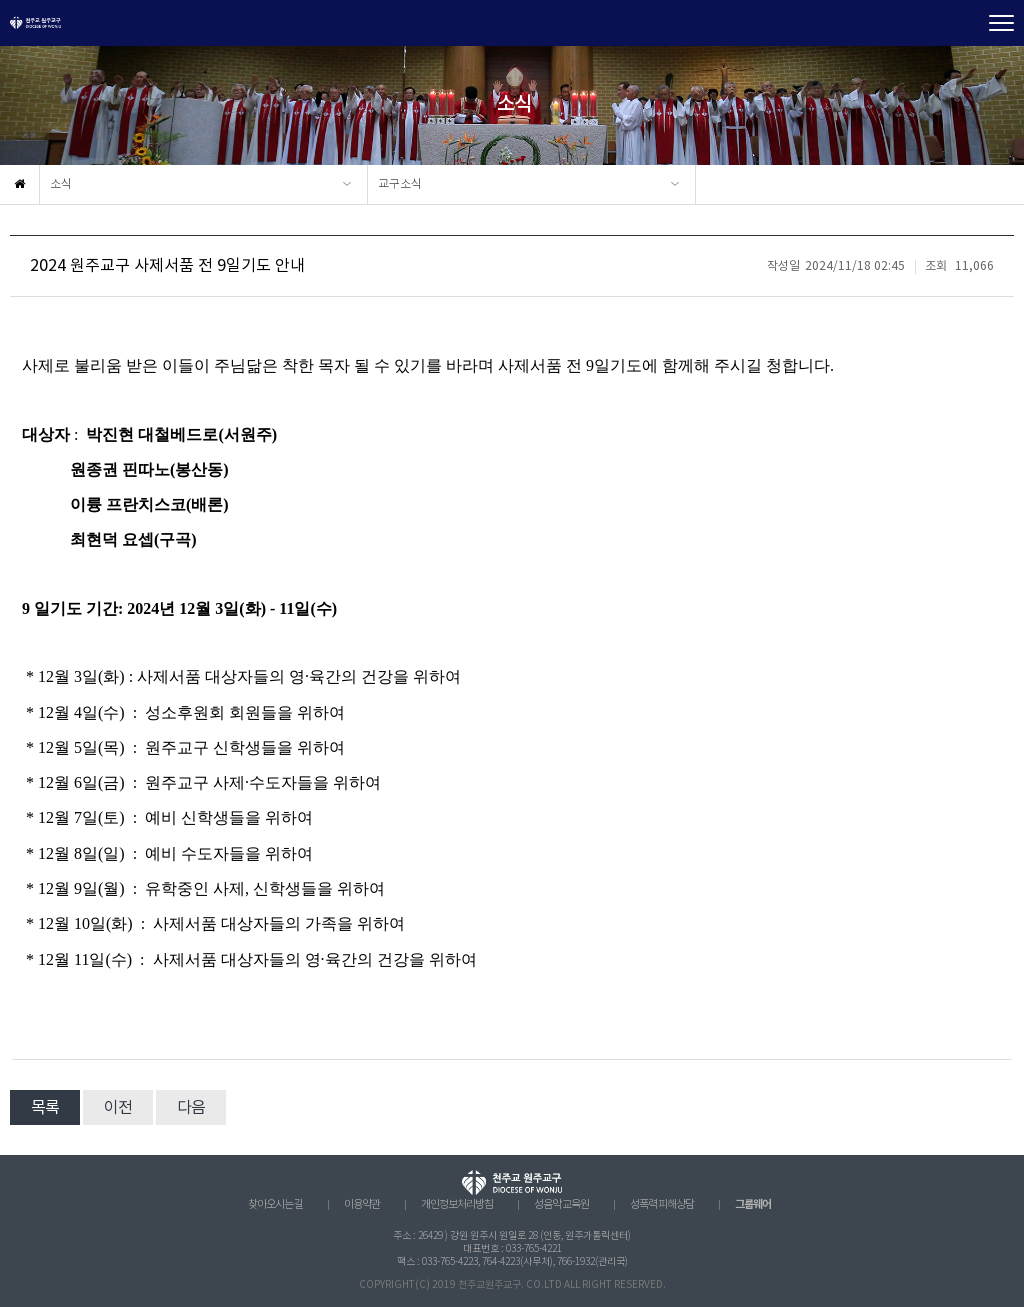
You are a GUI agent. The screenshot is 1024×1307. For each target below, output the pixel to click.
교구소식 (400, 184)
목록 (45, 1108)
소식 (61, 184)
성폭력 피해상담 (662, 1205)
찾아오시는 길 (275, 1205)
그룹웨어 (753, 1204)
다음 (191, 1108)
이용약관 (362, 1205)
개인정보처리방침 (457, 1205)
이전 (118, 1108)
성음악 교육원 (561, 1205)
